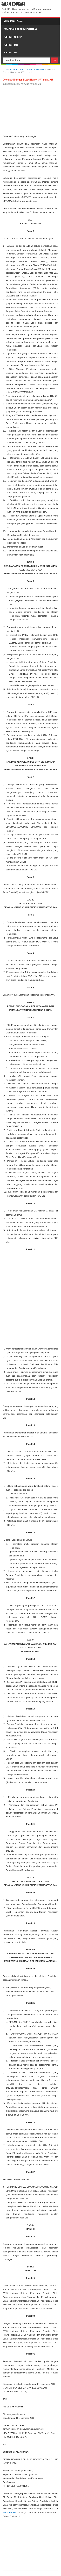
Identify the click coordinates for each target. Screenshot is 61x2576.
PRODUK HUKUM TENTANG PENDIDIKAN (23, 84)
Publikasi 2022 (11, 44)
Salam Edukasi (13, 4)
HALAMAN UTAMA (13, 21)
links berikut (9, 2512)
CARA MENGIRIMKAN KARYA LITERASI (20, 29)
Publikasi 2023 (11, 52)
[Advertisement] (30, 110)
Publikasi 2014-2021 (13, 36)
